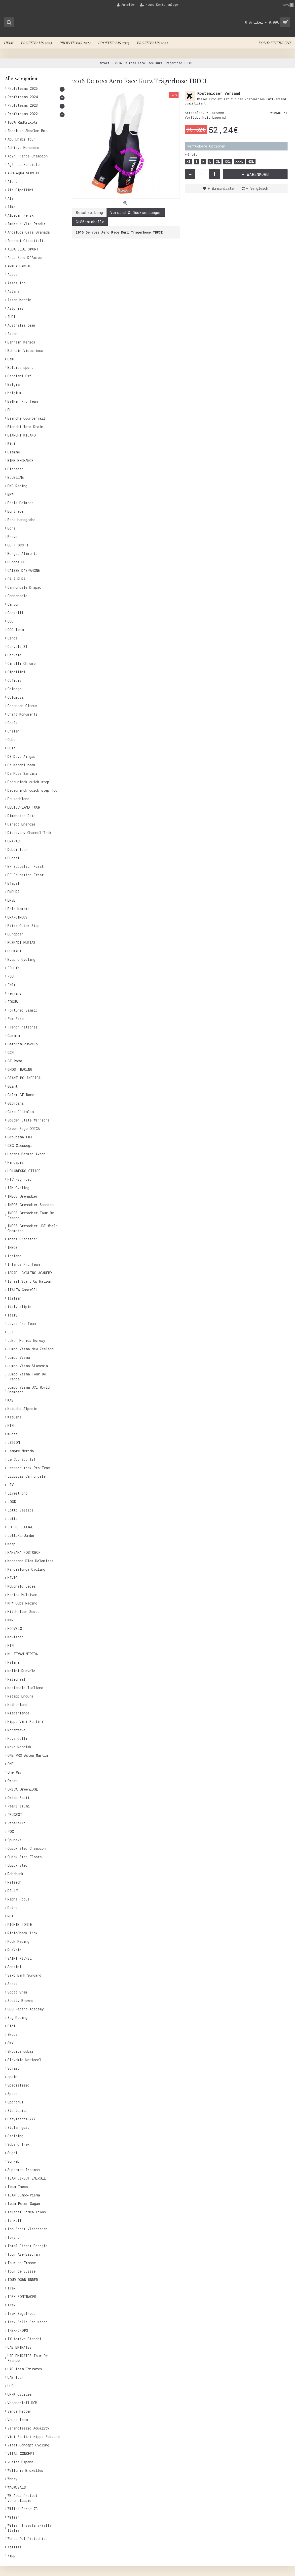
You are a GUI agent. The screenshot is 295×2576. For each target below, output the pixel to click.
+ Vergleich (257, 188)
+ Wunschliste (221, 188)
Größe (192, 154)
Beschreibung (89, 212)
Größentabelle (90, 221)
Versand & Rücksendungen (135, 212)
